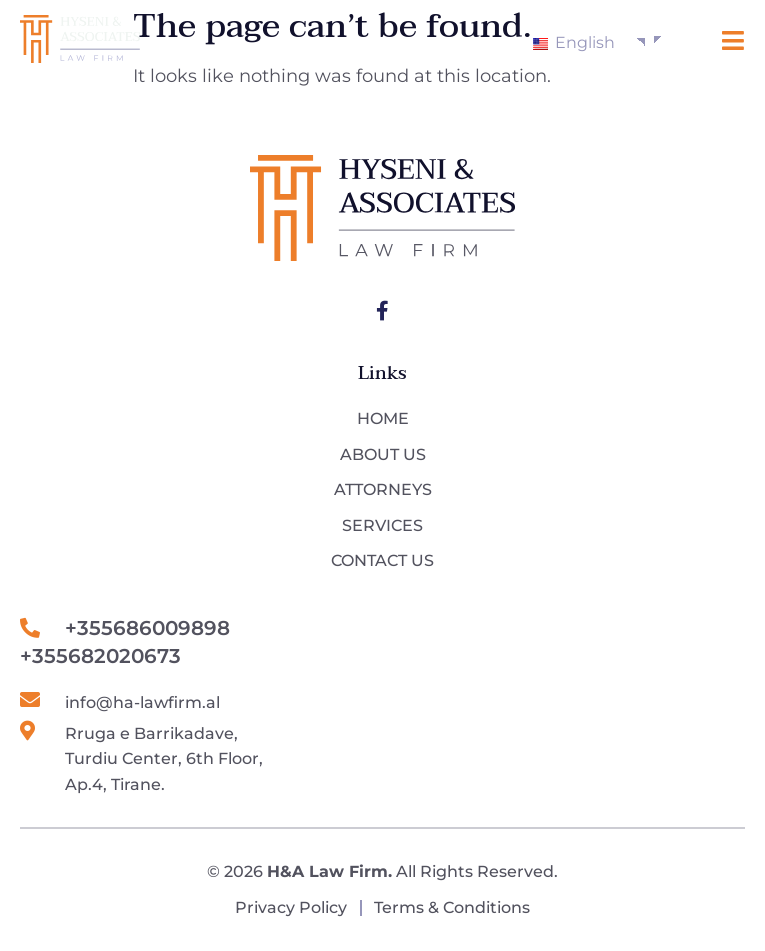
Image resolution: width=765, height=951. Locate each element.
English (574, 42)
